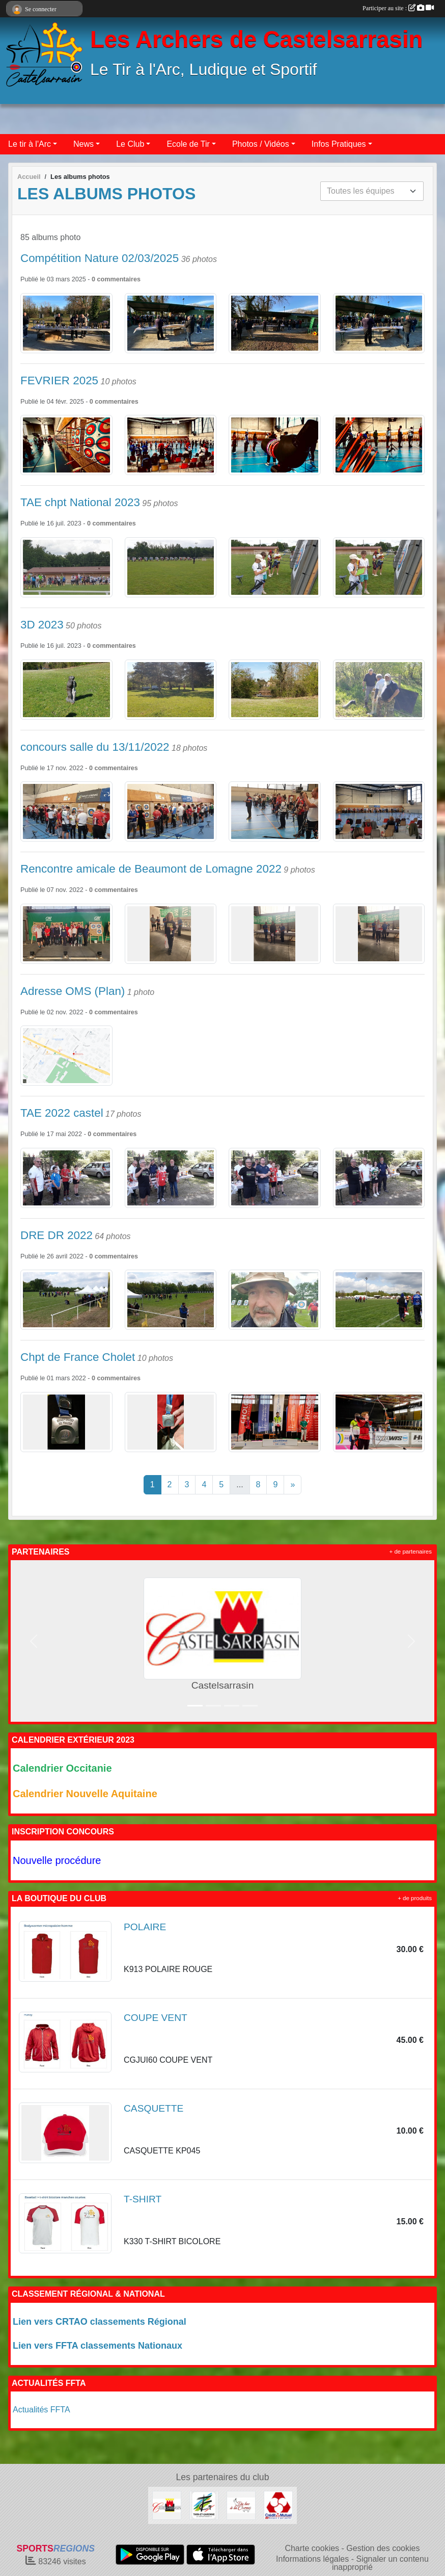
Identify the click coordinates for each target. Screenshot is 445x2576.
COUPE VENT (155, 2017)
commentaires (119, 279)
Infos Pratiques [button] (339, 144)
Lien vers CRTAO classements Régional (99, 2322)
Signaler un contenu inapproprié (380, 2563)
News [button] (83, 144)
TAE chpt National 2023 (80, 502)
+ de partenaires (411, 1551)
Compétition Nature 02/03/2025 (99, 258)
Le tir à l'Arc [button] (29, 144)
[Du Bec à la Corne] (241, 2505)
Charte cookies (312, 2548)
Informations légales (312, 2559)
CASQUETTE (153, 2108)
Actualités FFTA (41, 2409)
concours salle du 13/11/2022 (95, 747)
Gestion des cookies (383, 2548)
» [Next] (292, 1484)
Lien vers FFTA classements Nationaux (97, 2346)
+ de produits (415, 1898)
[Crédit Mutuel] (278, 2505)
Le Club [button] (130, 144)
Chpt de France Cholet (77, 1357)
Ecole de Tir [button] (187, 144)
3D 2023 (42, 624)
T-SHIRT (142, 2199)
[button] (33, 1641)
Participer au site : (398, 8)
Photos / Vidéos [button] (260, 144)
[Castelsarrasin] (166, 2505)
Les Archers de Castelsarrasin (256, 39)
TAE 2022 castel (61, 1113)
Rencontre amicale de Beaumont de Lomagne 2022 (151, 868)
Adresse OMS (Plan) (72, 991)
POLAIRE (145, 1927)
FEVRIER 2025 (59, 380)
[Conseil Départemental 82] (203, 2505)
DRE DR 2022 (56, 1235)
